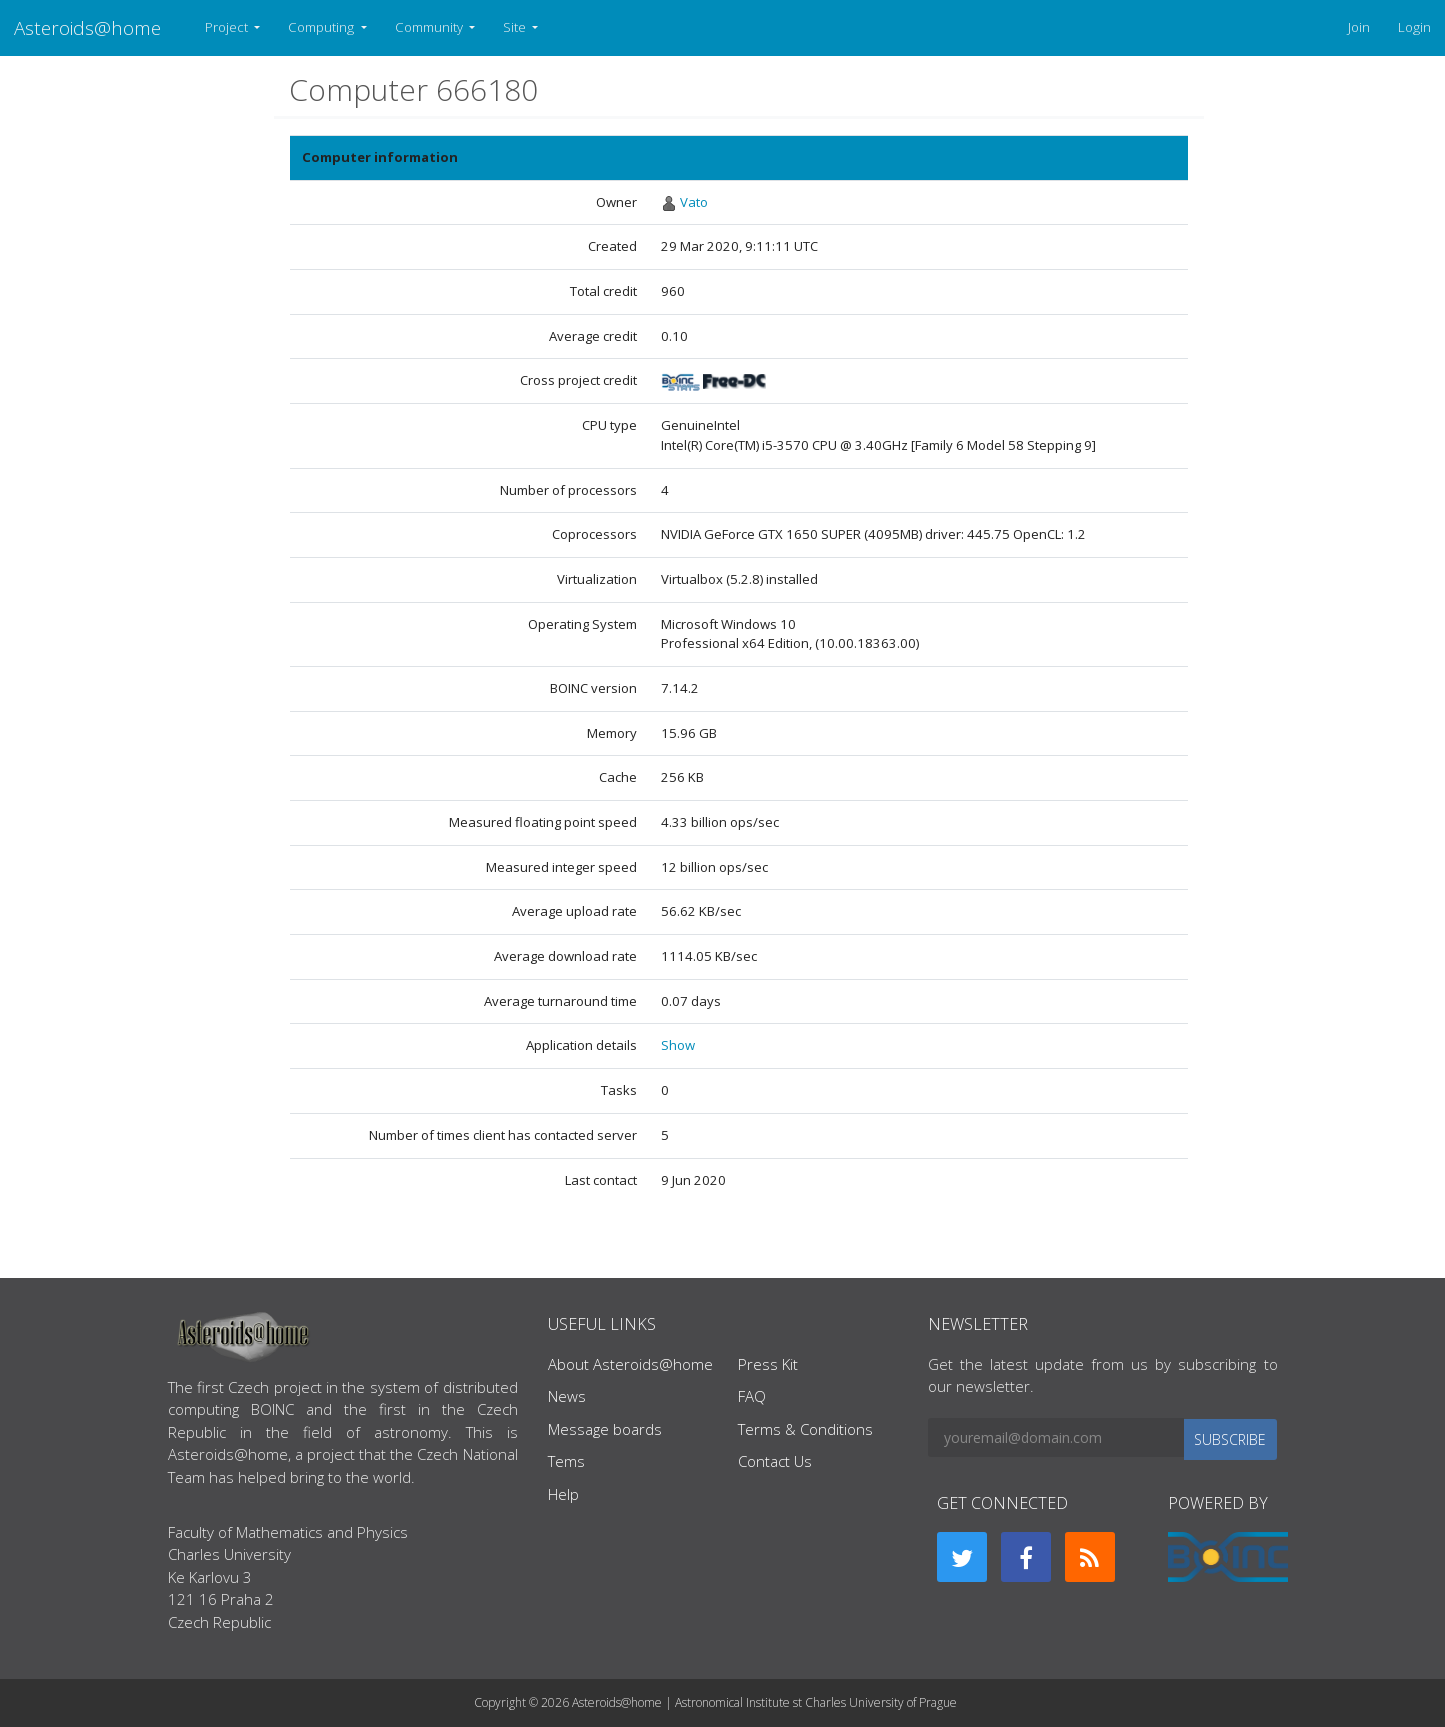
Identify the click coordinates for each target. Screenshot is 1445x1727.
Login (1414, 27)
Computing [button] (322, 27)
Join (1359, 27)
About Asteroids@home (630, 1364)
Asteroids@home (87, 27)
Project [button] (228, 27)
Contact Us (775, 1461)
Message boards (605, 1429)
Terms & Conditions (805, 1429)
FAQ (752, 1396)
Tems (566, 1461)
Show (678, 1045)
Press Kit (768, 1364)
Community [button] (430, 27)
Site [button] (516, 27)
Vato (694, 202)
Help (563, 1494)
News (567, 1396)
